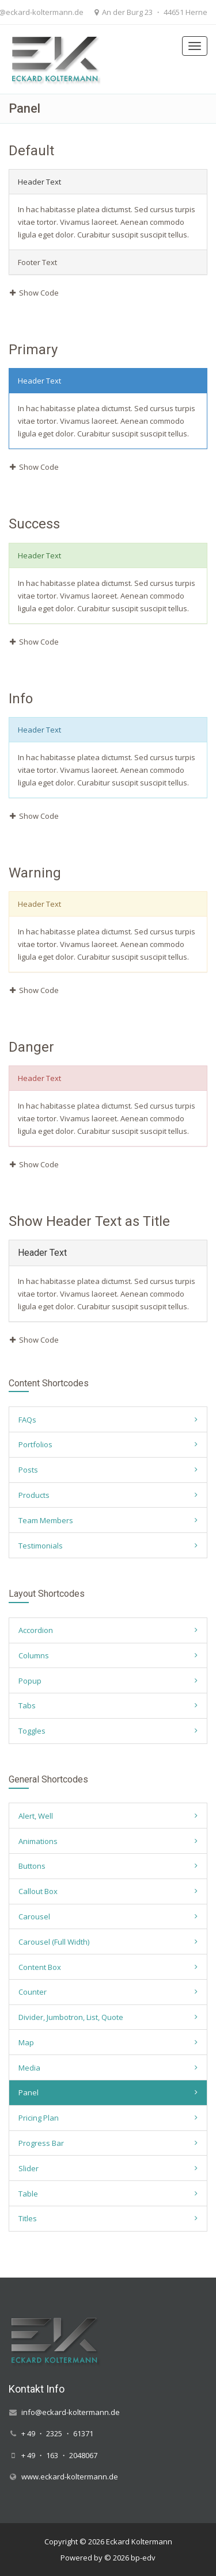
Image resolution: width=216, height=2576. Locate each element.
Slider (28, 2168)
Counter (32, 1992)
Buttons (32, 1866)
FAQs (27, 1419)
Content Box (39, 1967)
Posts (28, 1470)
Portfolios (35, 1444)
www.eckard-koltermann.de (69, 2476)
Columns (33, 1655)
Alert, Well (35, 1816)
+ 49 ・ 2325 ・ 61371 (57, 2433)
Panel (28, 2092)
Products (34, 1495)
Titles (27, 2218)
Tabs (27, 1705)
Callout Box (38, 1891)
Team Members (45, 1520)
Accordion (35, 1630)
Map (26, 2042)
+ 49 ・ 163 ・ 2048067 (59, 2455)
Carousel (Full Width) (53, 1942)
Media (29, 2068)
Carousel (34, 1916)
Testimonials (40, 1545)
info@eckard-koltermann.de (70, 2412)
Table (28, 2193)
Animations (38, 1841)
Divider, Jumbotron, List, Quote (70, 2017)
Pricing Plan (38, 2118)
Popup (29, 1681)
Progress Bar (41, 2143)
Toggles (32, 1731)
